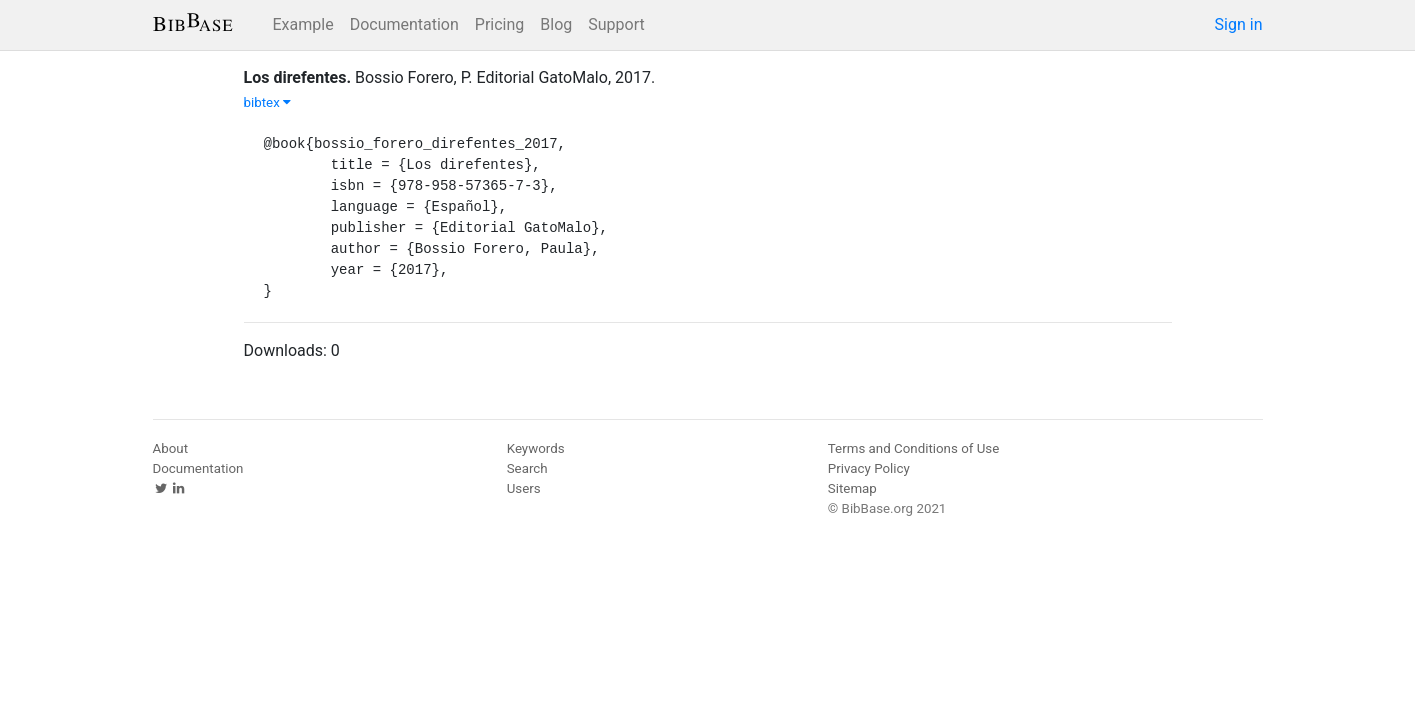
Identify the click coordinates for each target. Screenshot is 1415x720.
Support (616, 24)
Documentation (404, 24)
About (171, 448)
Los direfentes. (298, 77)
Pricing (500, 24)
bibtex (268, 102)
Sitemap (852, 488)
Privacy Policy (869, 468)
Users (524, 488)
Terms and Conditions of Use (913, 448)
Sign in (1239, 24)
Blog (556, 24)
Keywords (536, 448)
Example (303, 24)
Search (527, 468)
